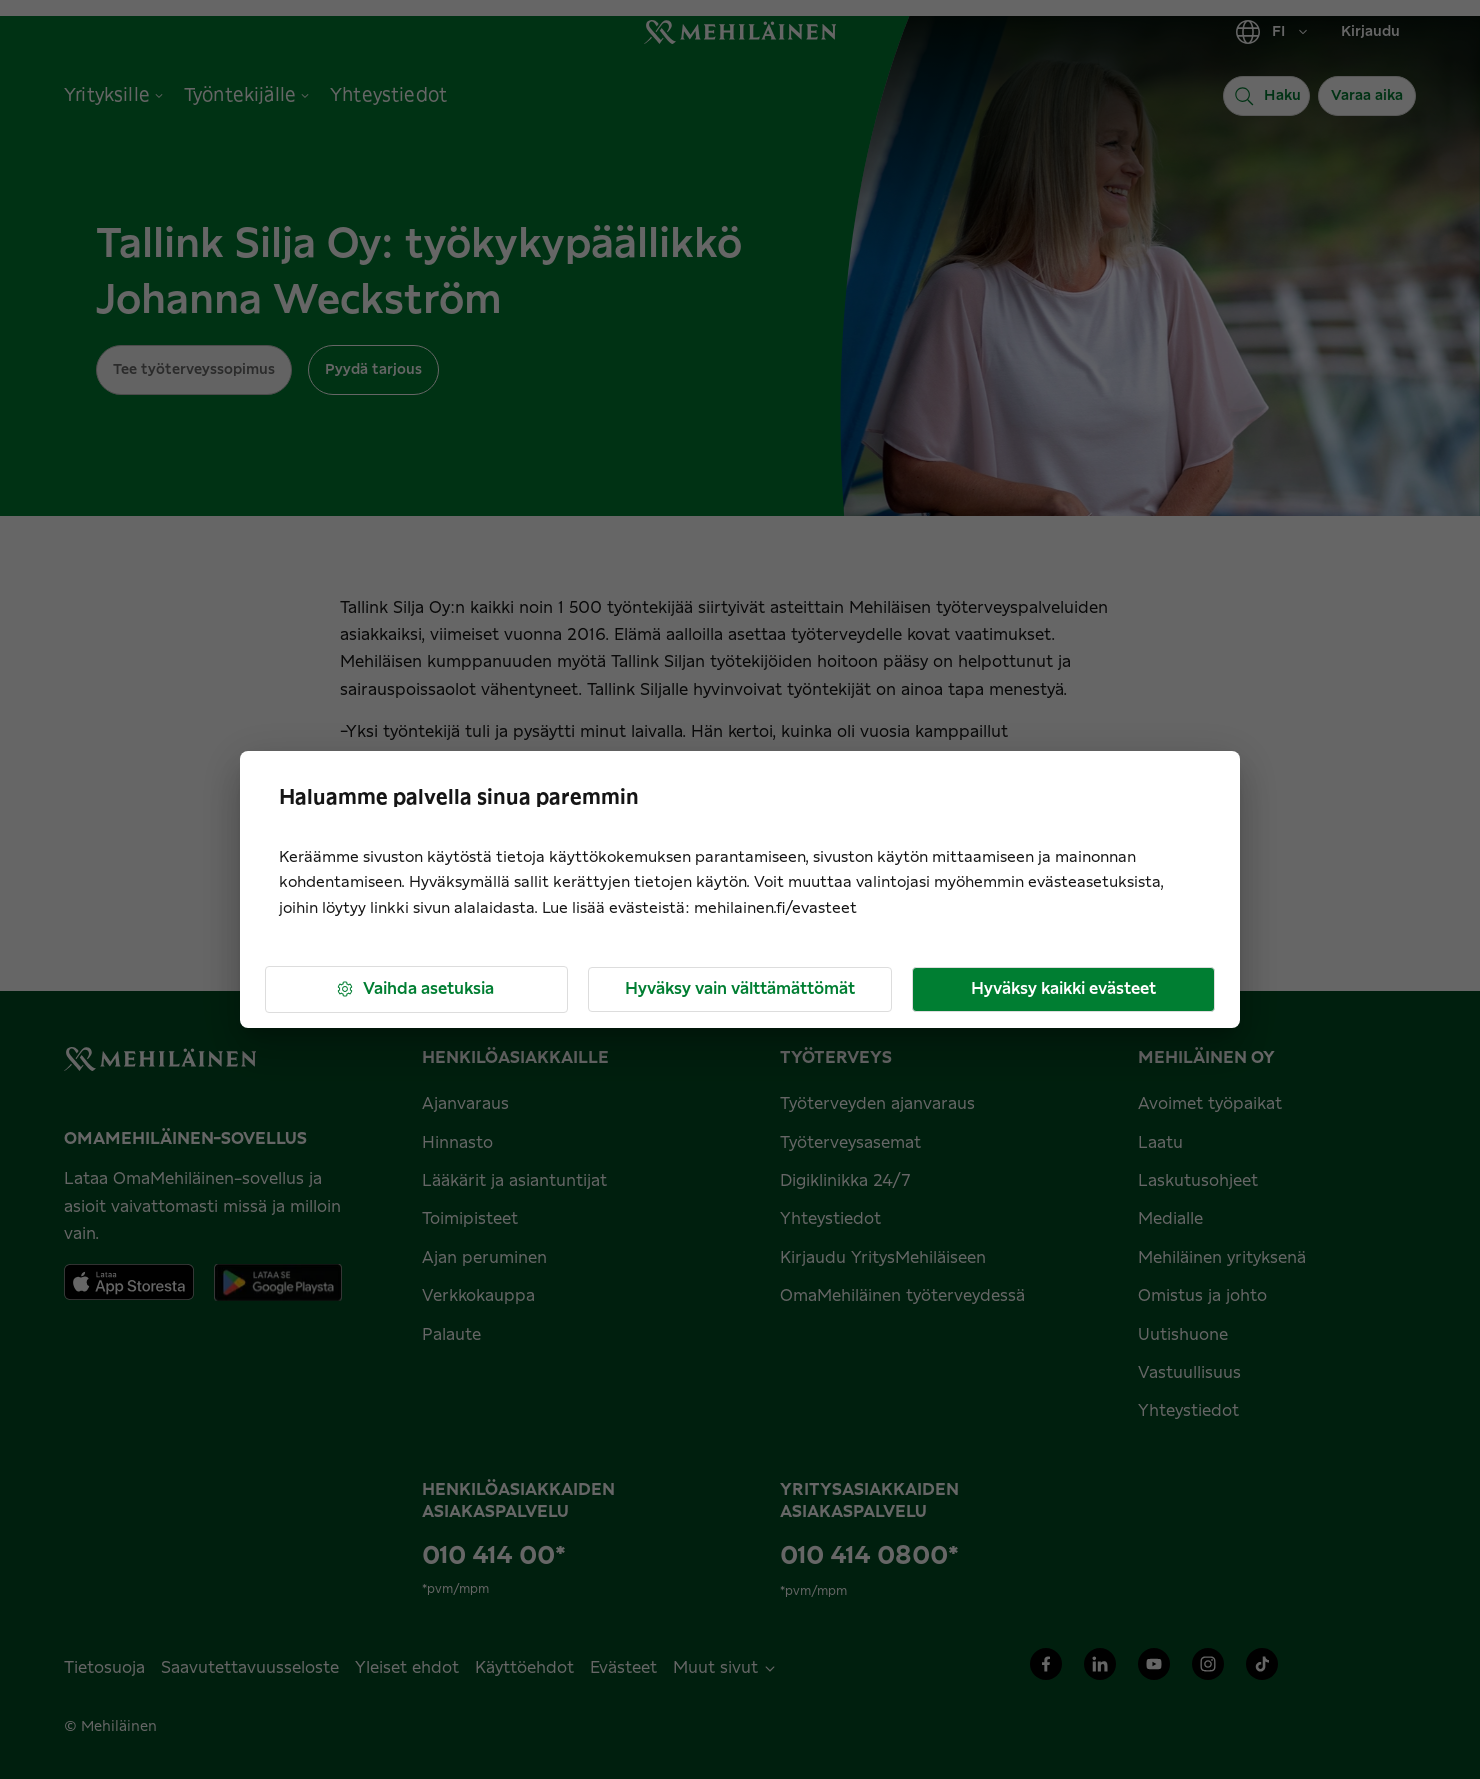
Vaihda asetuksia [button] (414, 989)
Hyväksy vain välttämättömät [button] (740, 989)
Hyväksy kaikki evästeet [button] (1063, 989)
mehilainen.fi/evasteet (775, 908)
